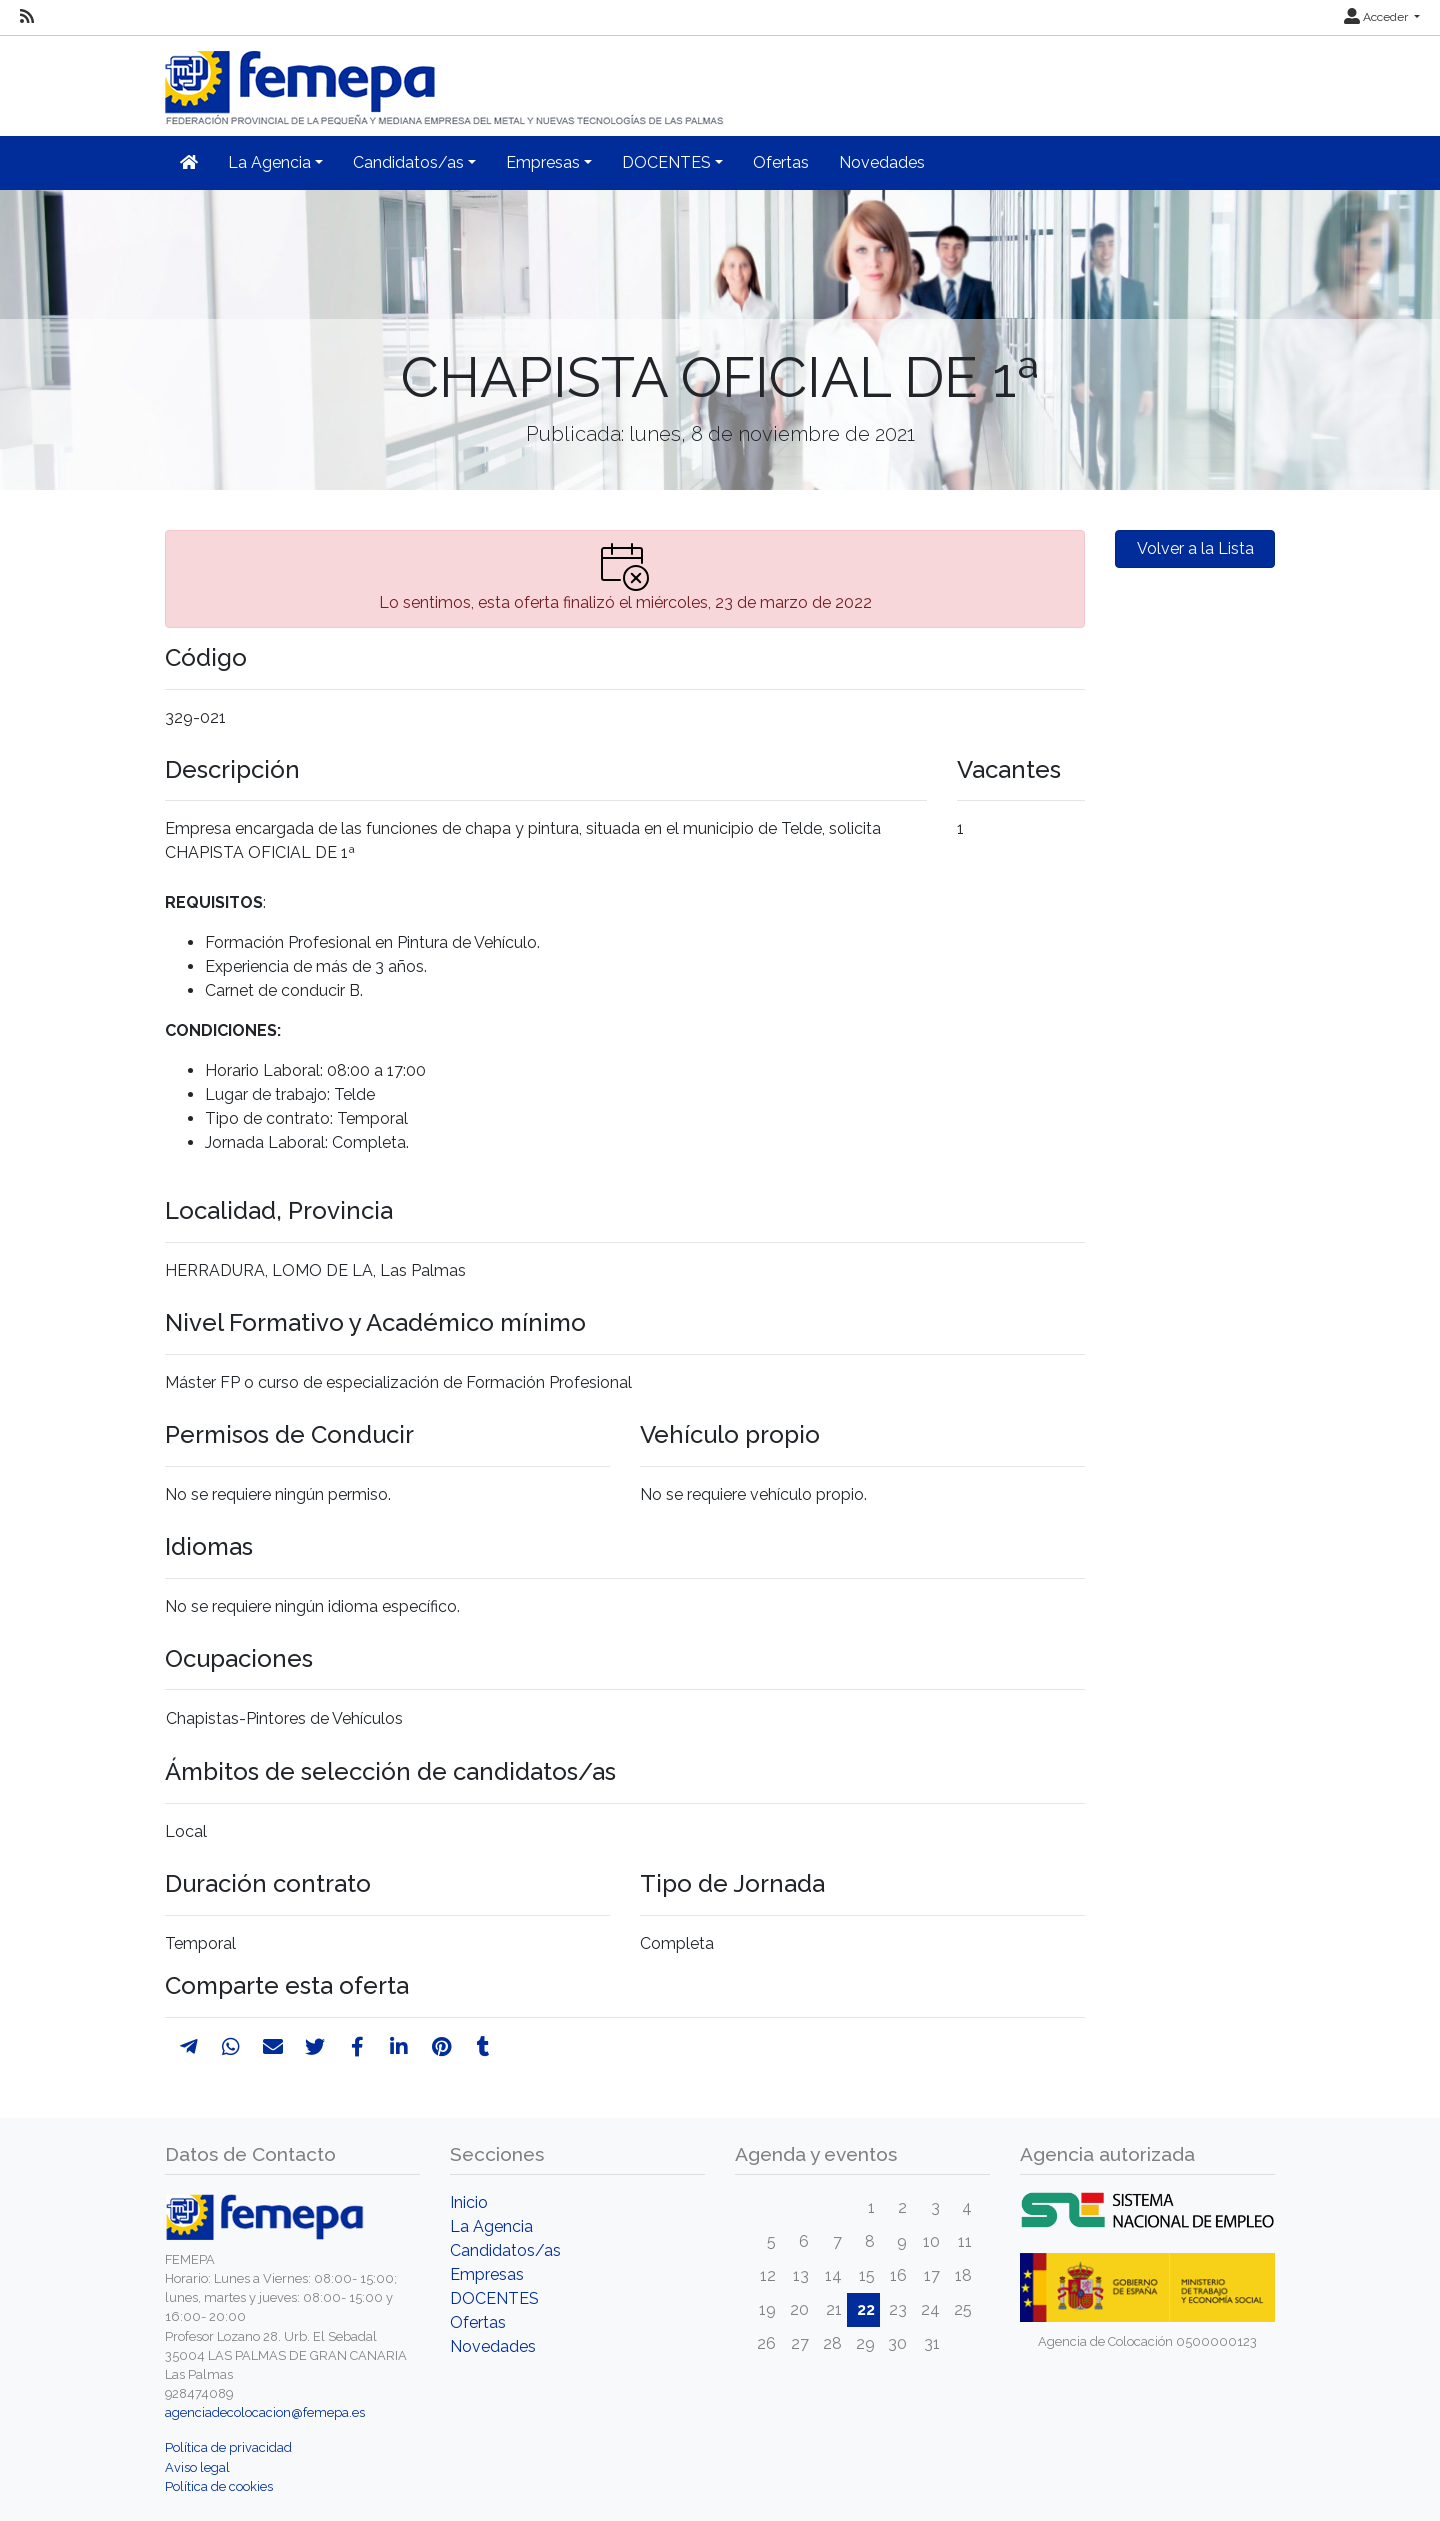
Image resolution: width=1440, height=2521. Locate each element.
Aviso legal (197, 2467)
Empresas (487, 2274)
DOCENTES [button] (666, 162)
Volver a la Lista (1195, 548)
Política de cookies (219, 2486)
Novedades (882, 162)
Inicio (469, 2202)
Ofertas (781, 162)
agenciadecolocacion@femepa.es (265, 2412)
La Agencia (491, 2226)
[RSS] (27, 17)
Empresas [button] (543, 162)
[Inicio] (446, 79)
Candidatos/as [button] (408, 162)
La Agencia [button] (269, 162)
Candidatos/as (505, 2250)
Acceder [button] (1377, 17)
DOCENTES (494, 2298)
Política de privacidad (228, 2447)
